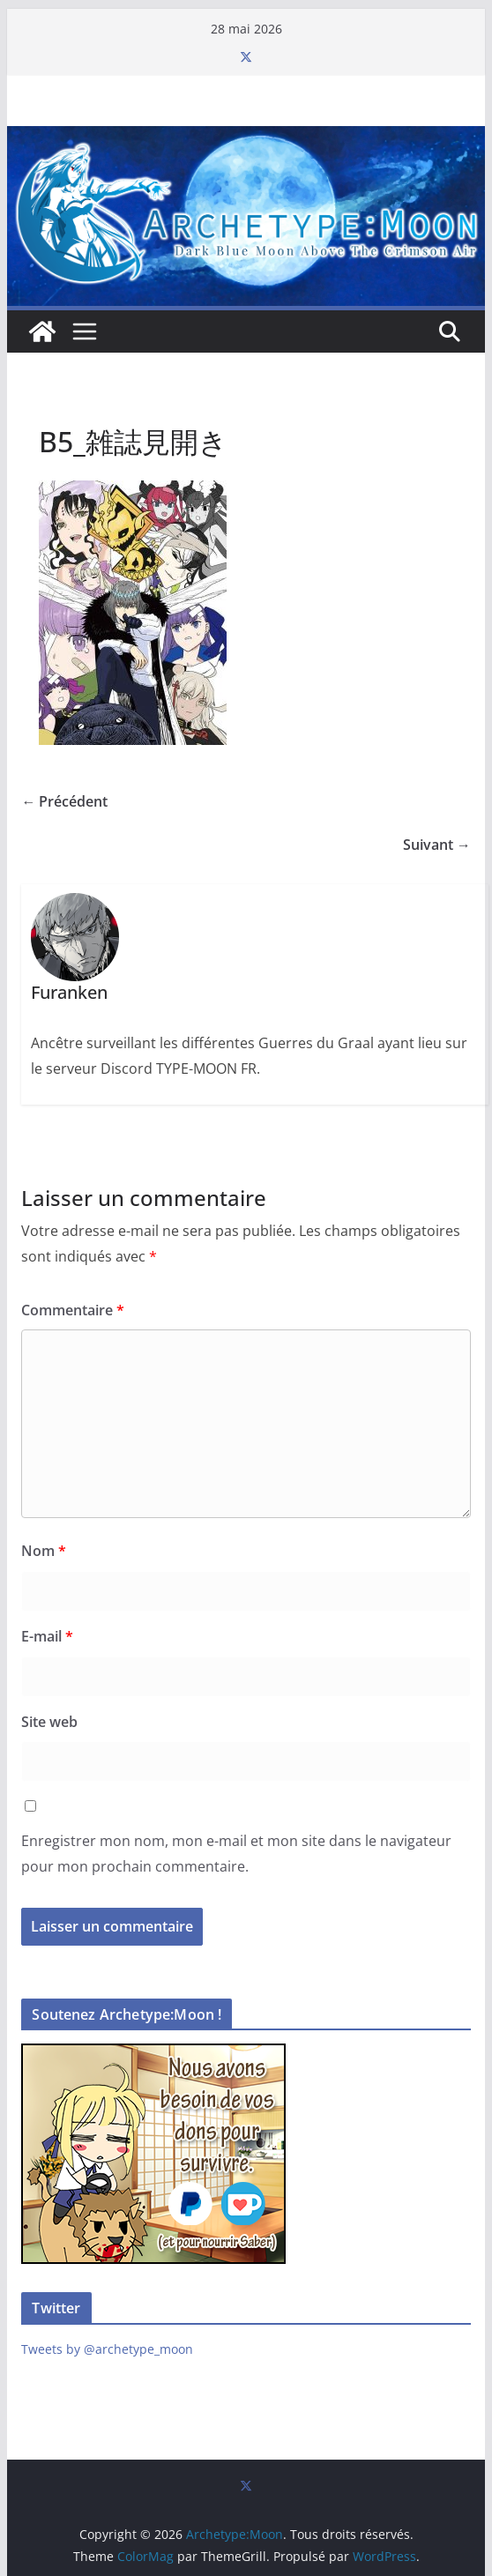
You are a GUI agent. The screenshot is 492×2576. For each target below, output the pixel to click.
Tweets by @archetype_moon (107, 2349)
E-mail (47, 1636)
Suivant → (437, 844)
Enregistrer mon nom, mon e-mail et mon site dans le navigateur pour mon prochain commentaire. (236, 1853)
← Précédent (64, 801)
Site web (49, 1721)
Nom (43, 1550)
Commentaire (72, 1310)
